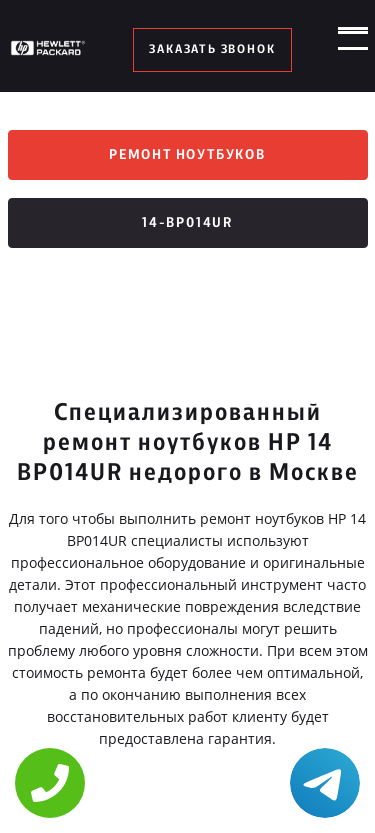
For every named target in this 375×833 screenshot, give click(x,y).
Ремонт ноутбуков (187, 156)
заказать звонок (212, 50)
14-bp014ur (187, 226)
